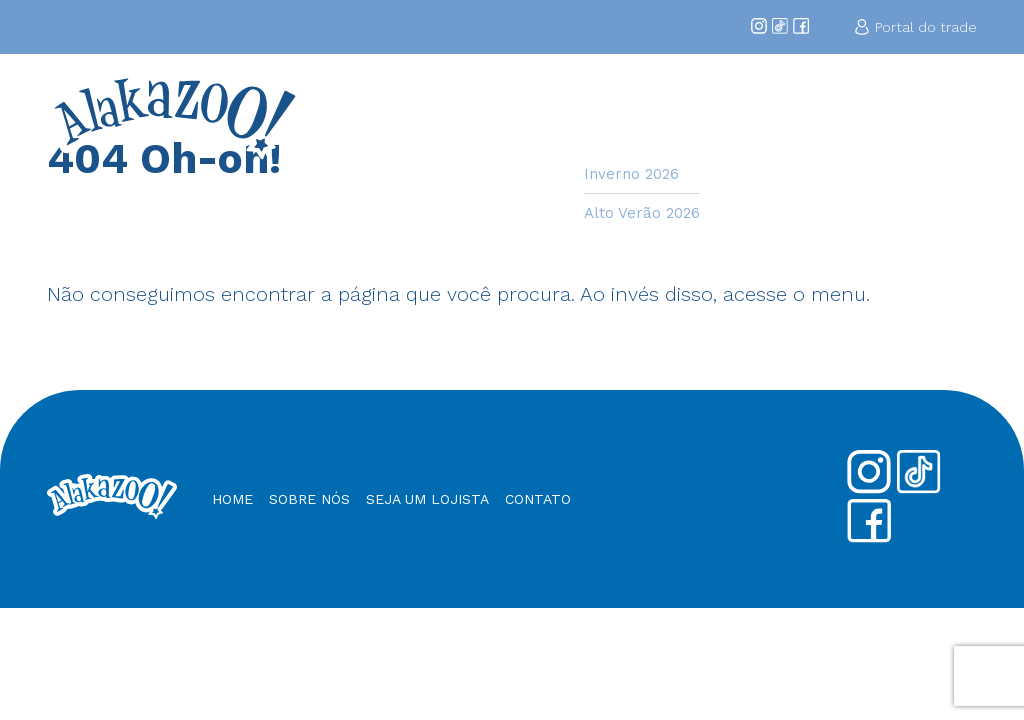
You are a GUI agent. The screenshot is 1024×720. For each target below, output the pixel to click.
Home (470, 107)
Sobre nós (309, 499)
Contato (941, 107)
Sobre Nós (538, 116)
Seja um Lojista (736, 116)
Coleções (623, 107)
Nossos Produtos (840, 116)
